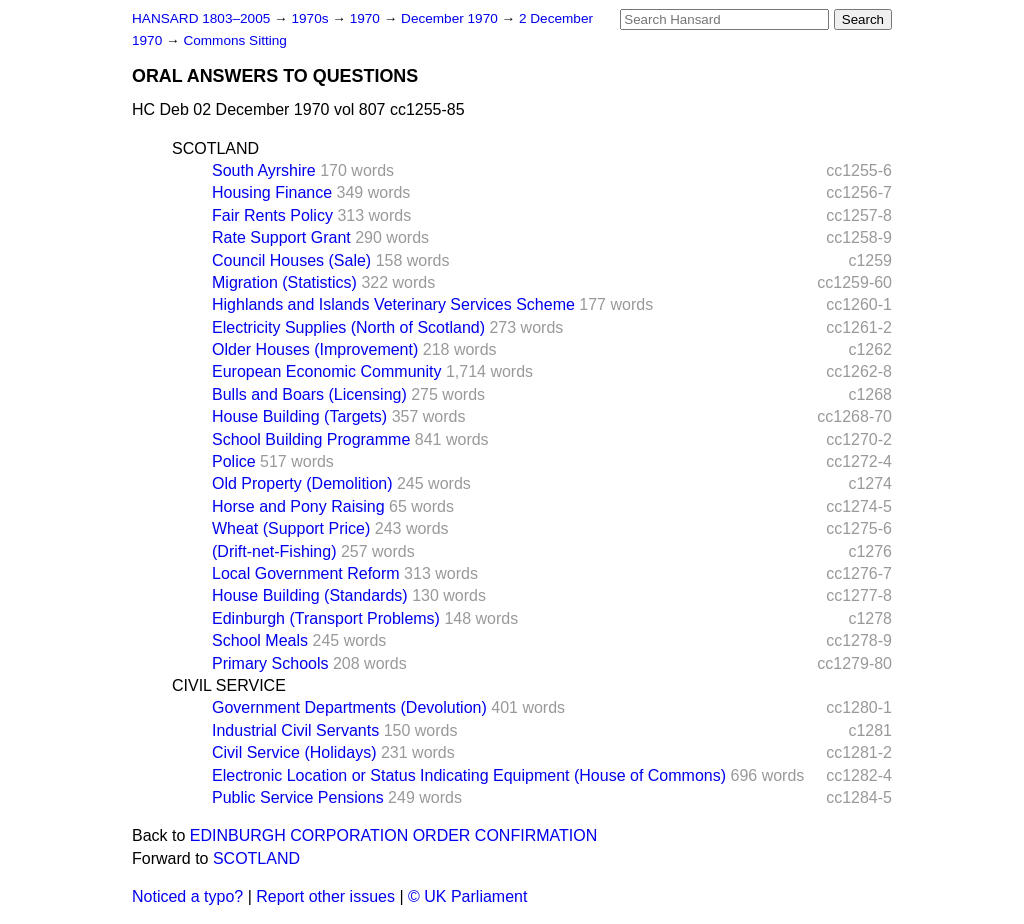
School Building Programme (311, 439)
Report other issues (325, 896)
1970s (311, 18)
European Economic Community (326, 371)
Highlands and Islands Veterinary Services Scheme (393, 304)
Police (234, 461)
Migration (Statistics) (284, 282)
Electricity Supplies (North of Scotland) (348, 327)
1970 (367, 18)
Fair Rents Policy (272, 215)
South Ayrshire (264, 170)
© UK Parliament (467, 896)
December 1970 (451, 18)
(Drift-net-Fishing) (274, 551)
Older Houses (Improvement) (315, 349)
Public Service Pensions (298, 797)
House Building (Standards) (310, 595)
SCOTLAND (215, 148)
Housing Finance (272, 192)
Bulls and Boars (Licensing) (309, 394)
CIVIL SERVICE (229, 685)
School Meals (260, 640)
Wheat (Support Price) (291, 528)
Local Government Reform (306, 573)
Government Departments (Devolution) (349, 707)
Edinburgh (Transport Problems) (326, 618)
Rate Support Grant (281, 237)
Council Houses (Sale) (291, 260)
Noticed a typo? (187, 896)
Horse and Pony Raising (298, 506)
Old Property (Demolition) (302, 483)
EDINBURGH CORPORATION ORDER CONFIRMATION (393, 835)
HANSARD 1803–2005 (201, 18)
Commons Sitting (235, 40)
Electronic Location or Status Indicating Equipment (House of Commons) (469, 775)
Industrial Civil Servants (295, 730)
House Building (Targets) (299, 416)
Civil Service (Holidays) (294, 752)
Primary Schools (270, 663)
